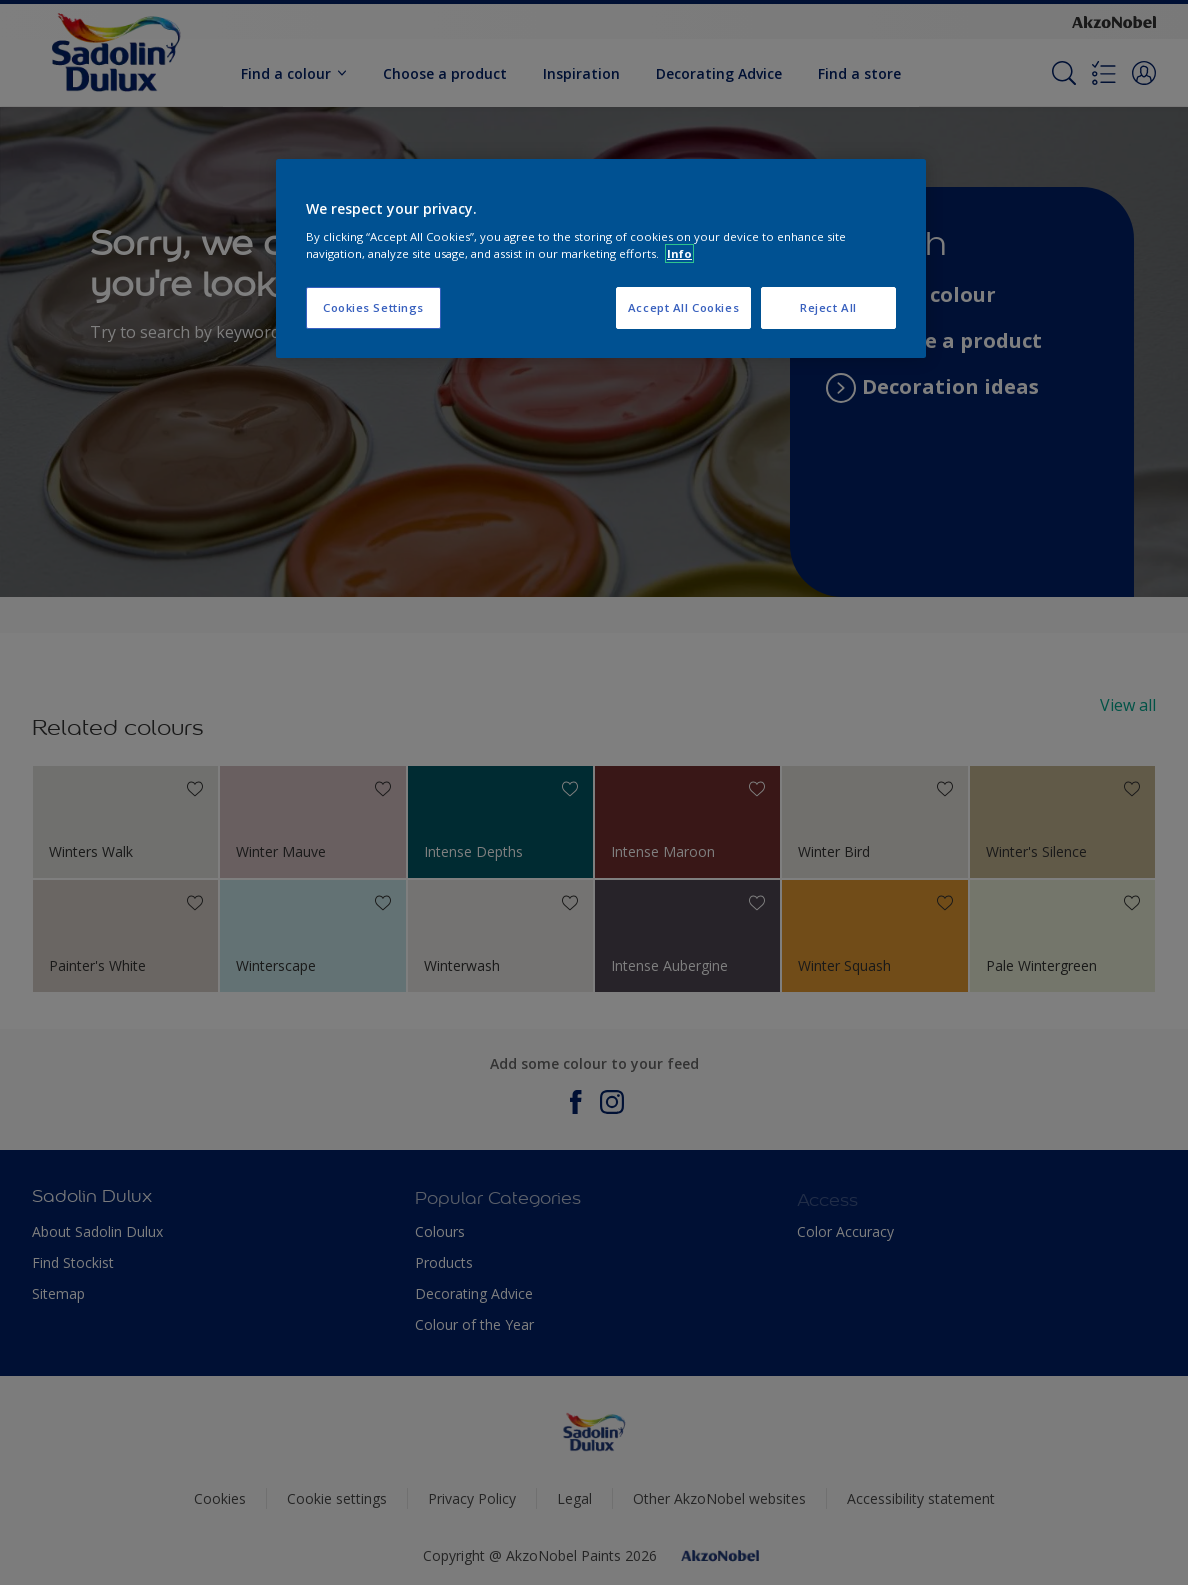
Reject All (828, 307)
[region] (601, 259)
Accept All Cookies (683, 307)
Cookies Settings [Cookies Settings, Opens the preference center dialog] (373, 307)
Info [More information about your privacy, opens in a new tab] (679, 253)
